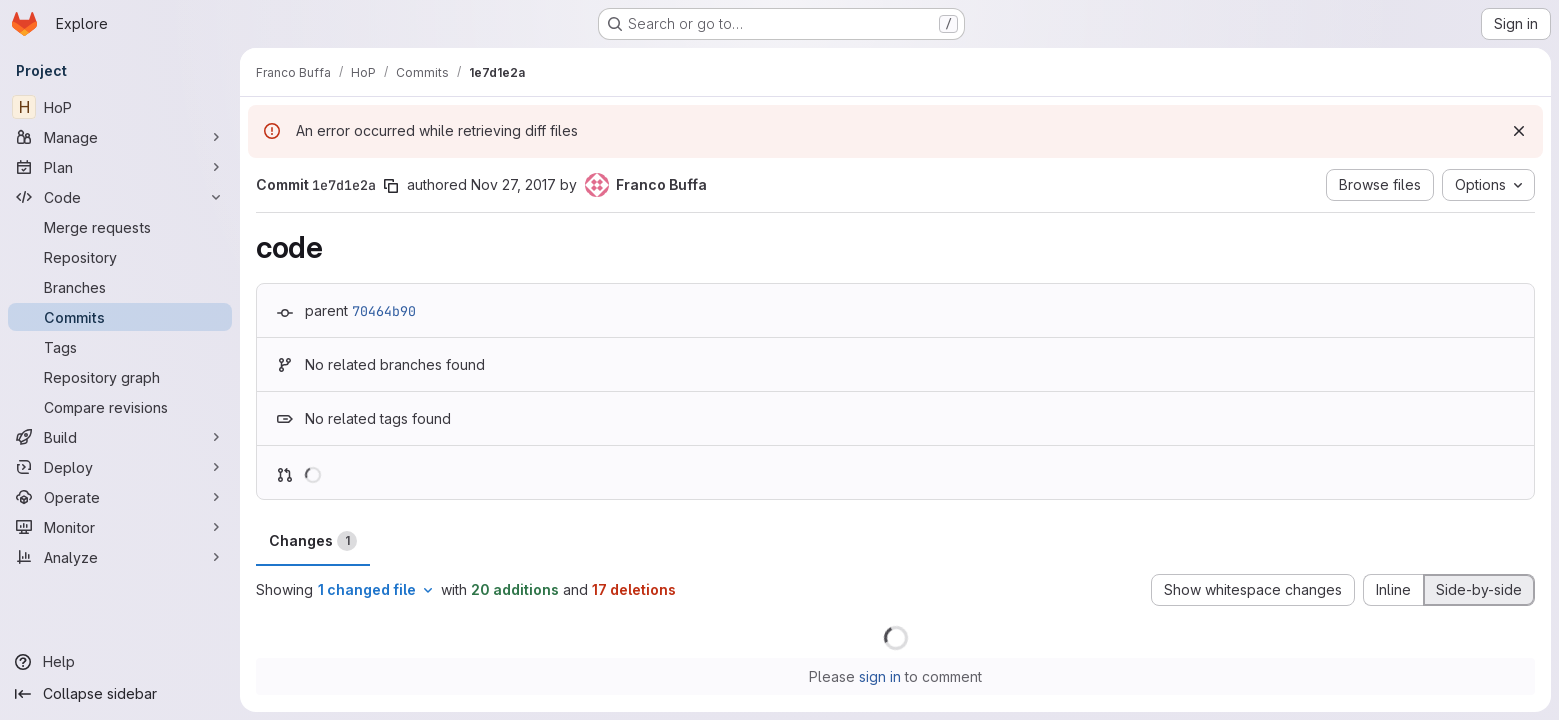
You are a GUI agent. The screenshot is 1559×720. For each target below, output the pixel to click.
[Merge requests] (120, 227)
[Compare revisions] (120, 407)
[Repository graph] (120, 377)
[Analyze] (120, 557)
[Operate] (120, 497)
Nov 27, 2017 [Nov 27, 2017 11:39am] (513, 184)
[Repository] (120, 257)
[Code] (120, 197)
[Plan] (120, 167)
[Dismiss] (1519, 131)
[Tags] (120, 347)
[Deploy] (120, 467)
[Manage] (120, 137)
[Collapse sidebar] (120, 694)
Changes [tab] (313, 541)
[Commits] (120, 317)
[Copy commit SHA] (391, 186)
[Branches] (120, 287)
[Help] (120, 662)
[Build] (120, 437)
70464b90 (384, 311)
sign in (880, 676)
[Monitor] (120, 527)
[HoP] (120, 107)
